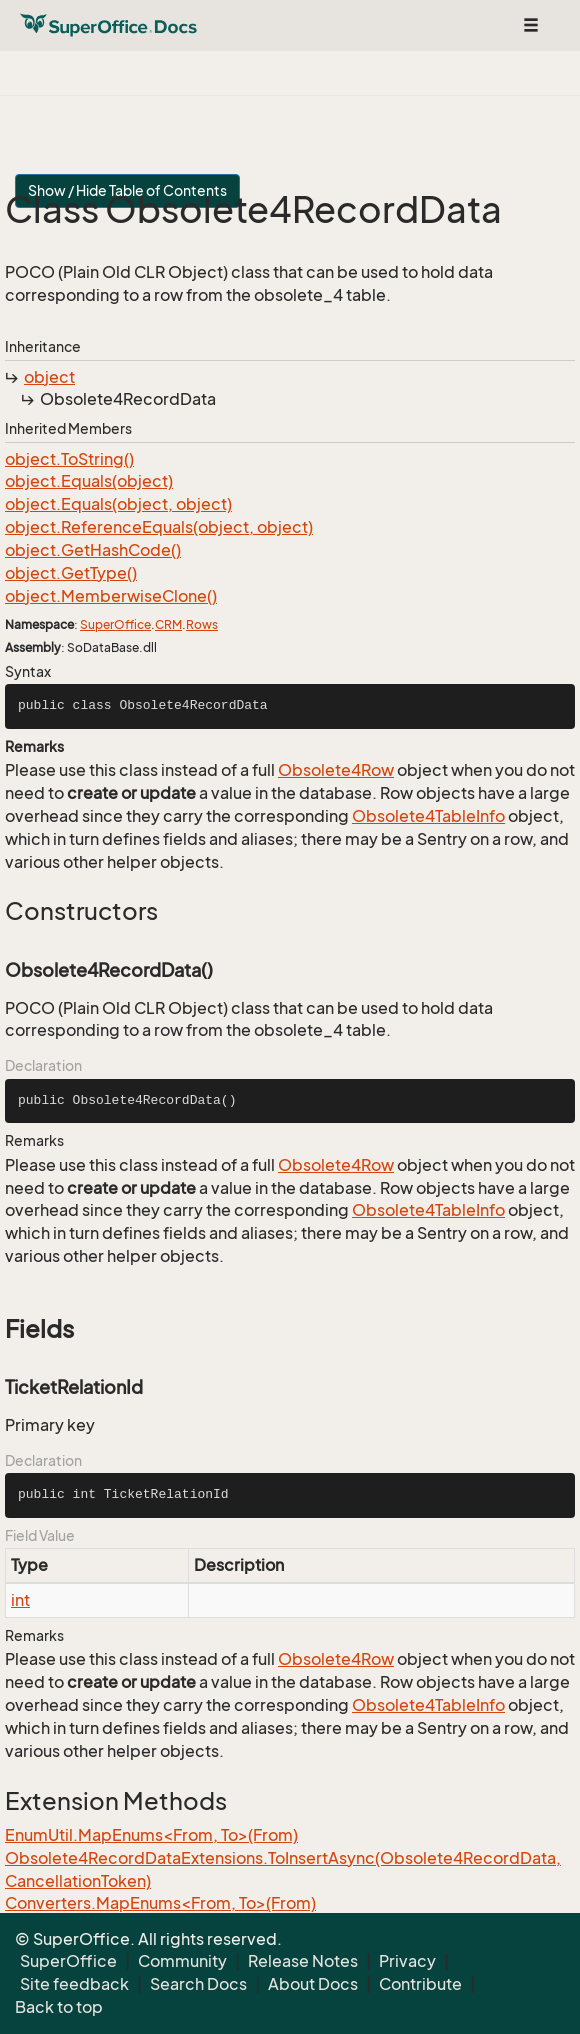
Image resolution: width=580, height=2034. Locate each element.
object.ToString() (69, 459)
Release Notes (303, 1961)
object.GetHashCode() (93, 550)
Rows (202, 624)
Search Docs (198, 1984)
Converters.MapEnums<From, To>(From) (160, 1903)
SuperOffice (115, 624)
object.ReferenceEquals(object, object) (159, 527)
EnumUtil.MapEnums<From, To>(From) (151, 1835)
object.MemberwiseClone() (111, 596)
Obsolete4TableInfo (428, 816)
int (20, 1600)
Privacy (407, 1961)
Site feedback (74, 1984)
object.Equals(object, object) (118, 504)
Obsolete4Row (336, 770)
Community (182, 1961)
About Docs (313, 1984)
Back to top (59, 2007)
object (49, 377)
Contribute (420, 1984)
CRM (168, 624)
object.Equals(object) (89, 481)
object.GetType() (71, 573)
